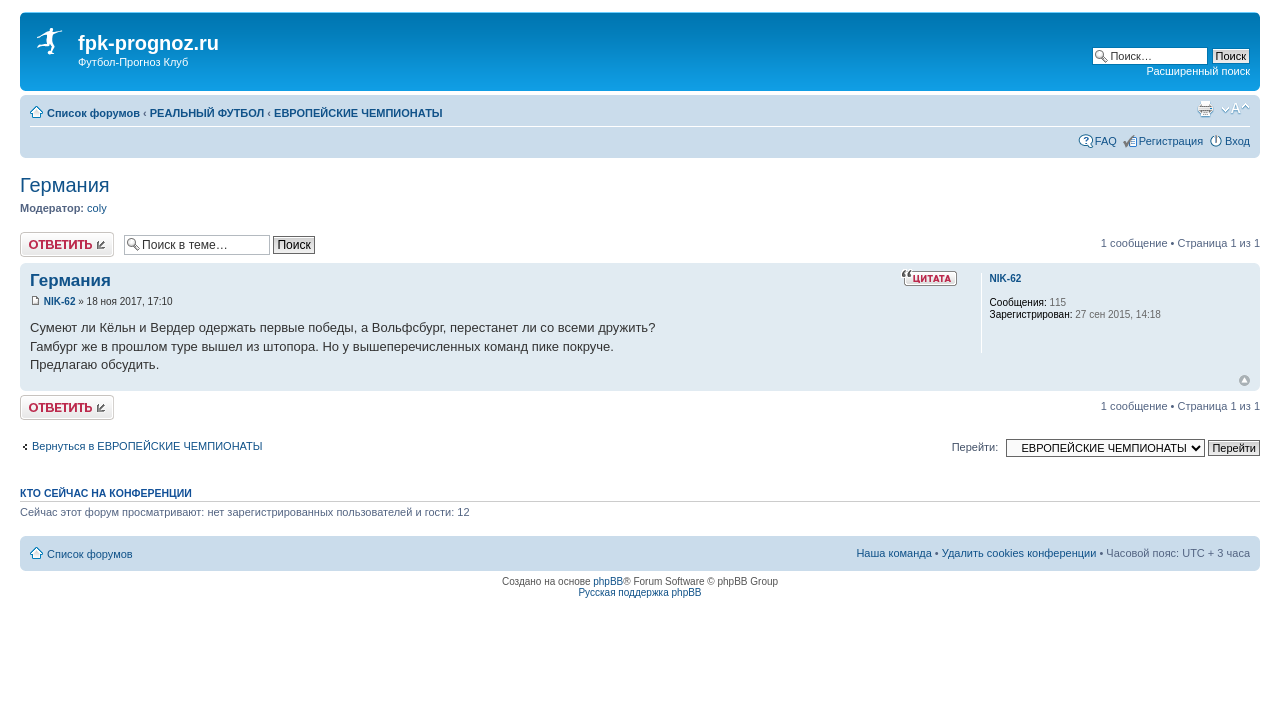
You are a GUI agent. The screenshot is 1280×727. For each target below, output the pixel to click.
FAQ (1106, 141)
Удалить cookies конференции (1019, 553)
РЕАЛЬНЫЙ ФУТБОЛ (207, 113)
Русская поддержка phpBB (639, 592)
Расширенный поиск (1198, 71)
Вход (1237, 141)
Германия (65, 185)
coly (97, 208)
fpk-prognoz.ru (148, 43)
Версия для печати (1205, 109)
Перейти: (975, 447)
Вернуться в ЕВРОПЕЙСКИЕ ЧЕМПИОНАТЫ (147, 446)
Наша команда (893, 553)
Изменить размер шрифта (1235, 109)
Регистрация (1171, 141)
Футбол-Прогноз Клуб (133, 62)
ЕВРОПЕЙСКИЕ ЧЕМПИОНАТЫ (358, 113)
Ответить (67, 244)
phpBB (608, 581)
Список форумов (93, 113)
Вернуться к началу (1244, 380)
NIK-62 (60, 301)
